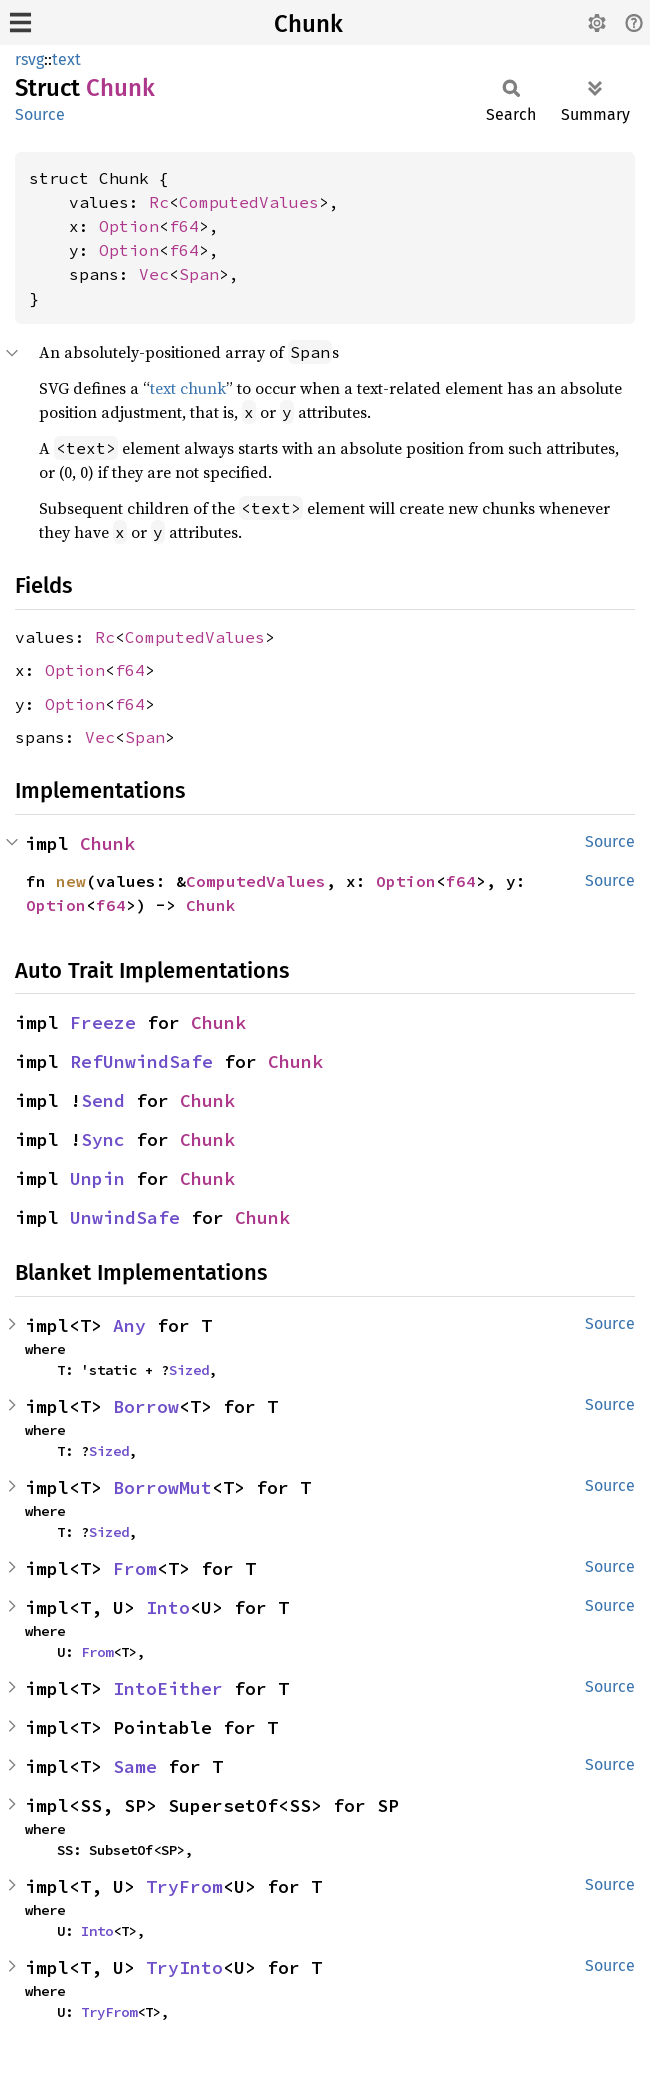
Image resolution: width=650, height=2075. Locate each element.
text (66, 59)
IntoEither (168, 1688)
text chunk (188, 388)
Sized (189, 1370)
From (135, 1568)
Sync (103, 1139)
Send (103, 1100)
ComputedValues (249, 202)
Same (135, 1766)
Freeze (103, 1022)
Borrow (146, 1406)
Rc (159, 202)
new (71, 881)
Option (129, 226)
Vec (154, 274)
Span (199, 274)
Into (168, 1607)
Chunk (308, 24)
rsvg (29, 59)
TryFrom (184, 1886)
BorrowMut (162, 1487)
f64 (184, 226)
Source (40, 114)
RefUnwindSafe (141, 1061)
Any (129, 1325)
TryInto (184, 1967)
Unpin (97, 1178)
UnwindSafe (125, 1217)
